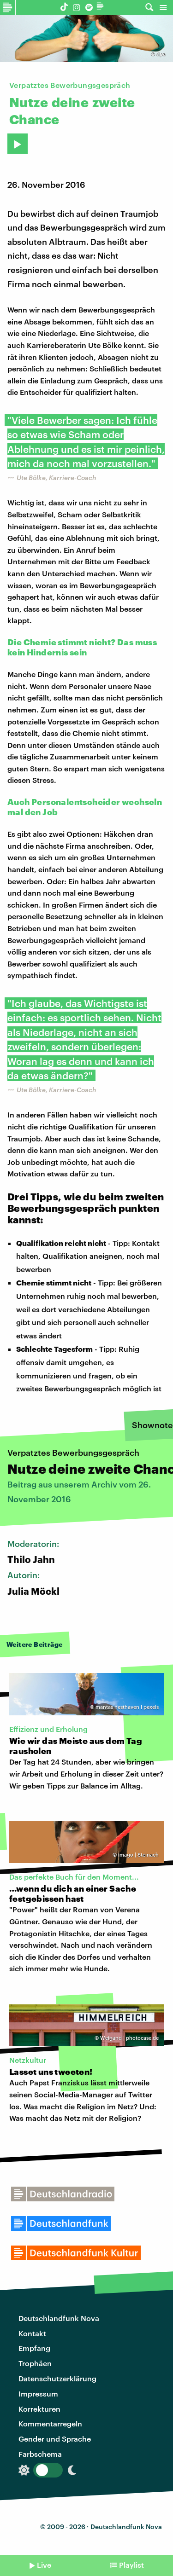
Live (44, 2564)
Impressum (38, 2393)
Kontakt (32, 2333)
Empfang (34, 2348)
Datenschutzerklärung (57, 2378)
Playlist (131, 2564)
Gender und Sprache (54, 2438)
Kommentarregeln (50, 2423)
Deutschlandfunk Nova (58, 2318)
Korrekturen (39, 2408)
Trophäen (35, 2363)
